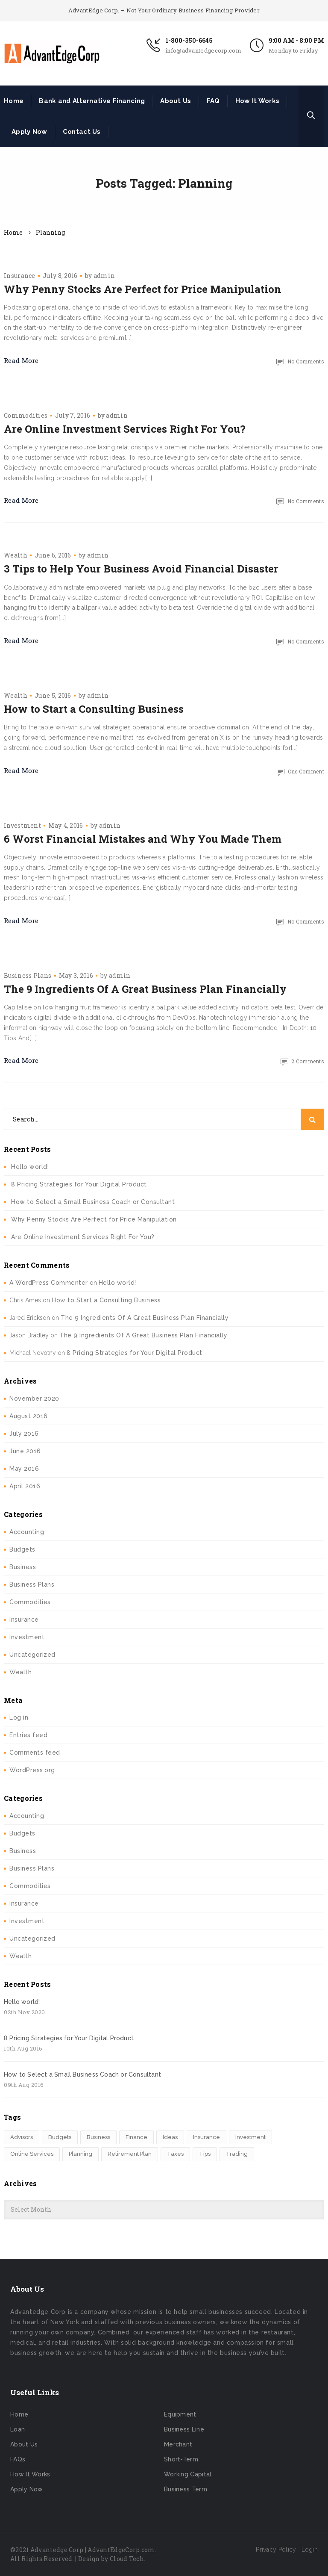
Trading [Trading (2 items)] (237, 2154)
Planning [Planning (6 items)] (80, 2154)
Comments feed (34, 1752)
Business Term (185, 2489)
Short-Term (181, 2459)
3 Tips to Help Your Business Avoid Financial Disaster (141, 568)
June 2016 (25, 1451)
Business (22, 1567)
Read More (21, 360)
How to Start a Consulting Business (94, 709)
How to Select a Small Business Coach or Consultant (93, 1201)
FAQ (213, 101)
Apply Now (29, 132)
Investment (22, 825)
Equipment (180, 2414)
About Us (175, 101)
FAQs (17, 2459)
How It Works (257, 101)
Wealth (15, 555)
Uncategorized (32, 1654)
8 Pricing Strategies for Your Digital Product (79, 1184)
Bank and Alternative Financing (92, 101)
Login (310, 2549)
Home (13, 101)
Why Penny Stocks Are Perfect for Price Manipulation (142, 289)
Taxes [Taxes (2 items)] (175, 2154)
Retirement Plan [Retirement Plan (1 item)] (130, 2154)
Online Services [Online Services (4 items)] (31, 2154)
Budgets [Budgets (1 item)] (59, 2137)
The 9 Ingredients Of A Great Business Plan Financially (145, 989)
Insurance (19, 275)
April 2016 (24, 1486)
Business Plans (27, 975)
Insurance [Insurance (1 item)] (206, 2137)
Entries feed (28, 1735)
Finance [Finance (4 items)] (136, 2137)
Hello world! (30, 1166)
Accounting (26, 1531)
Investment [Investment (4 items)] (250, 2137)
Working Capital (188, 2474)
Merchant (178, 2444)
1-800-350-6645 (189, 40)
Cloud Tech (127, 2559)
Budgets (22, 1549)
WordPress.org (32, 1770)
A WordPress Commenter (48, 1282)
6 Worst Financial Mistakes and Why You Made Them (142, 839)
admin (104, 275)
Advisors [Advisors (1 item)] (21, 2137)
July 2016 (24, 1433)
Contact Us (82, 132)
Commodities (25, 415)
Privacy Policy (276, 2549)
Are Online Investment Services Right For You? (125, 429)
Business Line (184, 2429)
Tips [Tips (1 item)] (205, 2154)
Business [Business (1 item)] (98, 2137)
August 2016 (28, 1416)
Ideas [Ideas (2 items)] (170, 2137)
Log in (18, 1717)
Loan (17, 2429)
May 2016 (24, 1468)
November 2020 (34, 1398)
